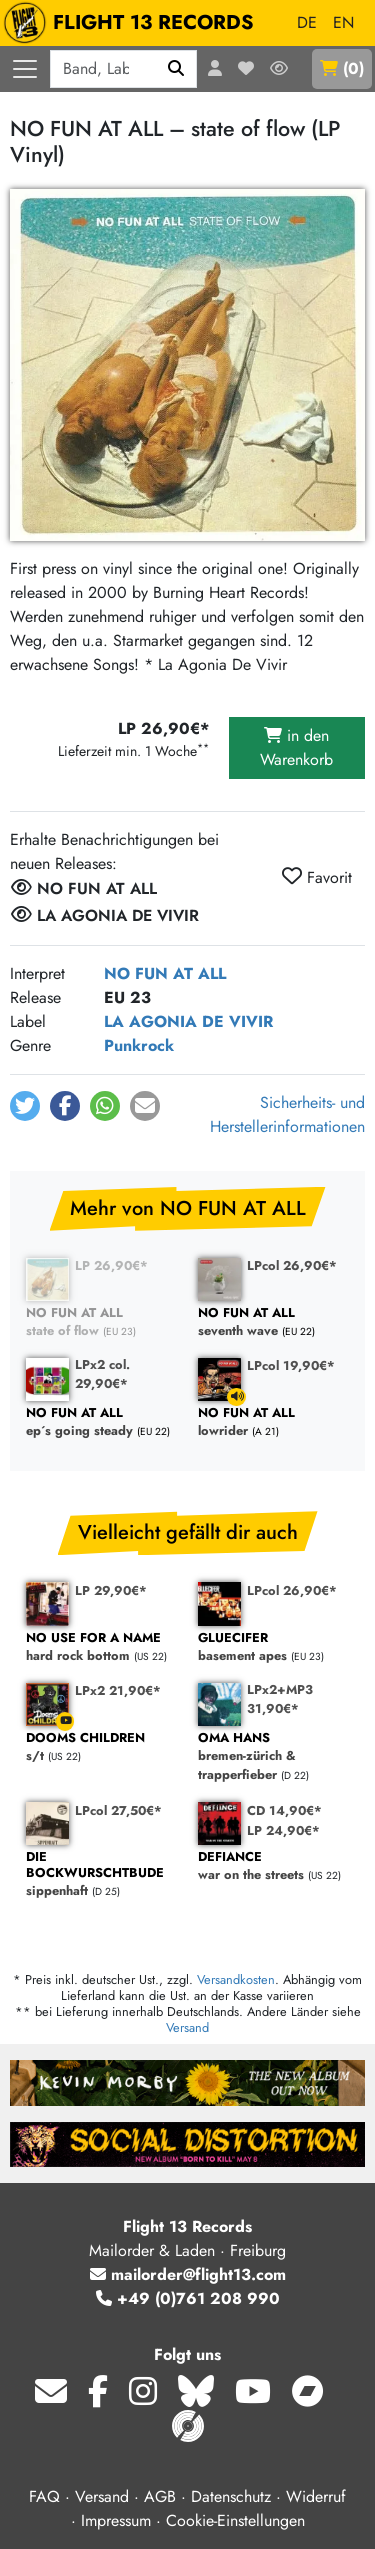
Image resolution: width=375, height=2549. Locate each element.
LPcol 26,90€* (292, 1265)
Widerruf (316, 2496)
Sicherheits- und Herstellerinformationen (287, 1114)
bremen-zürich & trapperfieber (274, 1757)
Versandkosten (236, 1979)
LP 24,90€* (283, 1830)
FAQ (44, 2496)
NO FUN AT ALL (165, 973)
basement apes (274, 1647)
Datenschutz (231, 2496)
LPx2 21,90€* (118, 1690)
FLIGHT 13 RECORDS (133, 23)
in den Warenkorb (296, 747)
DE (307, 22)
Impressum (116, 2520)
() (342, 68)
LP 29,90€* (111, 1590)
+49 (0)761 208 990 (188, 2298)
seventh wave (274, 1322)
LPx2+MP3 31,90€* (280, 1699)
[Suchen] (176, 69)
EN (343, 22)
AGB (160, 2496)
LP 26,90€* (111, 1265)
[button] (25, 1106)
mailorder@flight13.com (188, 2274)
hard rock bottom (102, 1647)
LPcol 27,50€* (118, 1810)
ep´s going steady (102, 1422)
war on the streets (274, 1866)
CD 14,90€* (284, 1810)
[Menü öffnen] (25, 69)
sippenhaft (102, 1874)
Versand (187, 2027)
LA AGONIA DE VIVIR (188, 1021)
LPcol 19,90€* (291, 1365)
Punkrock (139, 1045)
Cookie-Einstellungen (235, 2520)
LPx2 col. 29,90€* (102, 1374)
